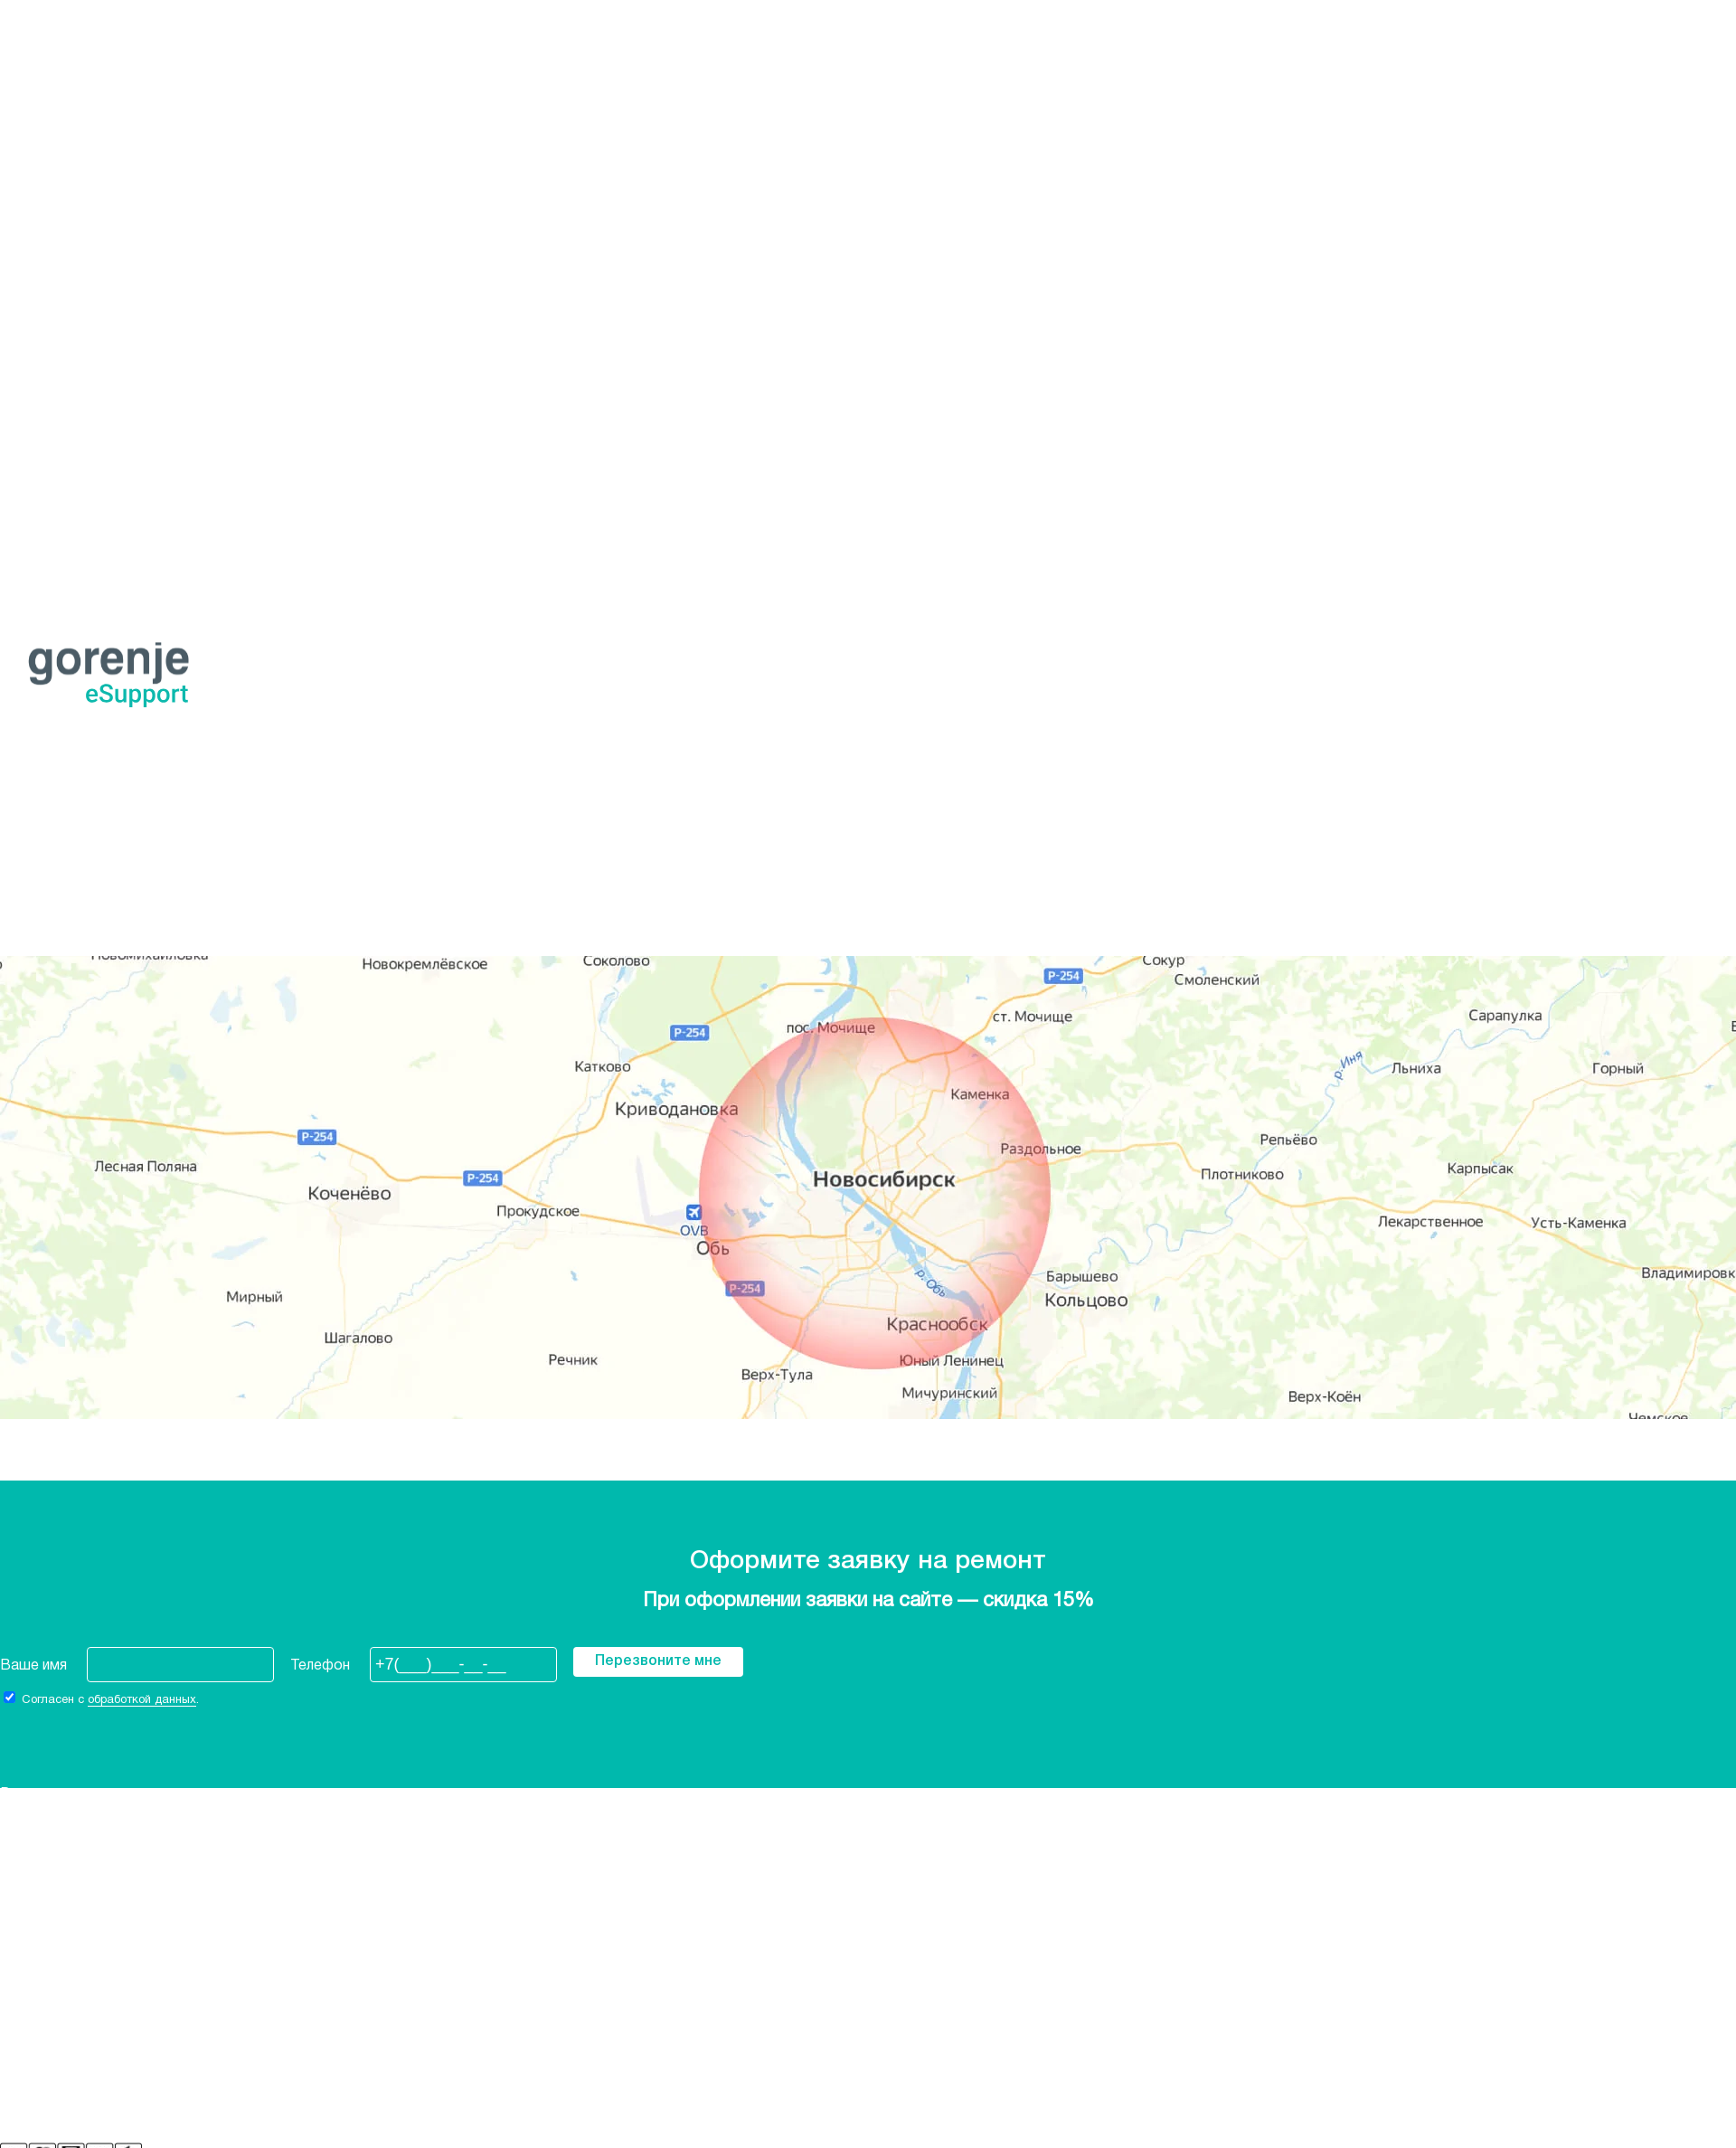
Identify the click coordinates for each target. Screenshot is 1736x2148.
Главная (26, 853)
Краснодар (38, 103)
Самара (26, 157)
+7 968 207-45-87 (61, 908)
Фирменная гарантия (69, 1930)
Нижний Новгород (62, 130)
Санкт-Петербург (59, 171)
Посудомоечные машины (86, 279)
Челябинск (35, 184)
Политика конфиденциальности (108, 1957)
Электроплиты (49, 293)
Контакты (34, 1943)
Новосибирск (94, 34)
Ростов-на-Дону (58, 143)
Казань (24, 89)
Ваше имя (33, 1666)
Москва (26, 116)
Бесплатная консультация (87, 772)
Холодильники (48, 252)
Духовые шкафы (57, 306)
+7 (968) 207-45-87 (63, 211)
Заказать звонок (58, 225)
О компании (39, 1916)
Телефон (320, 1666)
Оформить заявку (183, 908)
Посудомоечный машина (84, 483)
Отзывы (27, 1970)
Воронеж (32, 62)
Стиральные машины (70, 266)
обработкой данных (142, 1700)
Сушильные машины (67, 333)
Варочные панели (59, 320)
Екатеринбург (46, 76)
